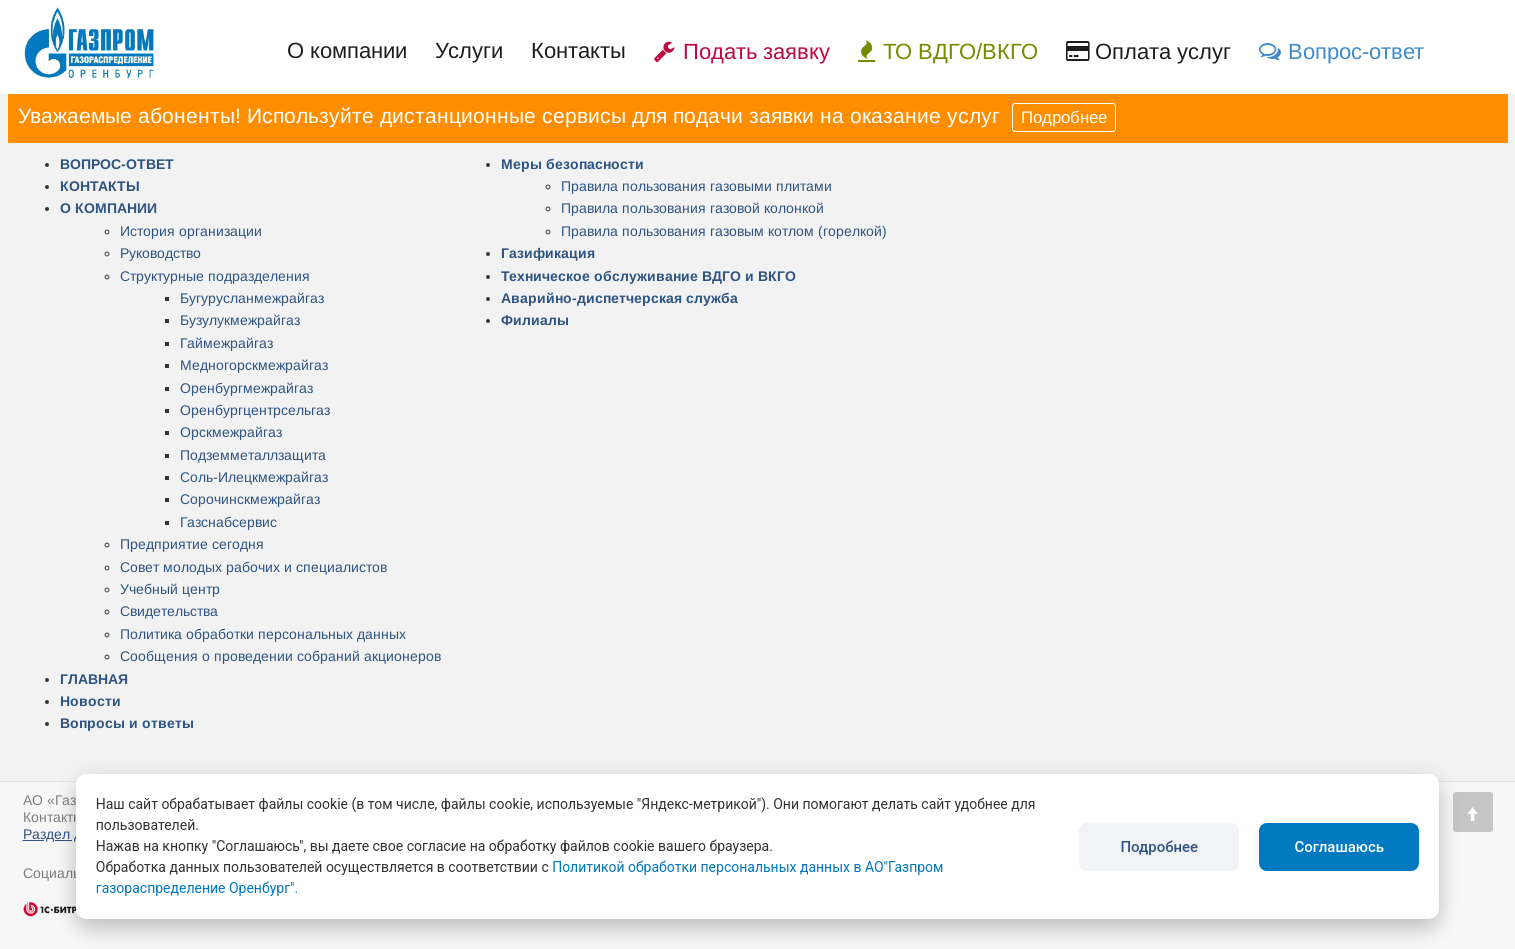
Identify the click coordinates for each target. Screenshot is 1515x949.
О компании (347, 50)
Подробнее (1064, 117)
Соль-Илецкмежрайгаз (254, 477)
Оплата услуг (1148, 51)
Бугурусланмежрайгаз (252, 298)
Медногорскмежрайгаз (254, 365)
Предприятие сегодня (192, 544)
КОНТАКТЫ (100, 186)
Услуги (469, 50)
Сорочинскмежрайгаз (250, 499)
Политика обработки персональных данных (263, 634)
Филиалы (535, 320)
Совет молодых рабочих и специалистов (253, 567)
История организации (191, 231)
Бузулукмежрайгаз (240, 320)
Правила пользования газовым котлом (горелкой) (724, 231)
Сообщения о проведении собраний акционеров (280, 656)
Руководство (160, 253)
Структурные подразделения (215, 276)
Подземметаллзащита (253, 455)
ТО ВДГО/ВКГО (948, 51)
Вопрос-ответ (1341, 51)
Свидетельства (169, 611)
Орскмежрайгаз (231, 432)
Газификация (548, 253)
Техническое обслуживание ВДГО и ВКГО (648, 276)
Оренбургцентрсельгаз (255, 410)
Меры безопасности (572, 164)
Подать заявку (742, 51)
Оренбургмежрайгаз (246, 388)
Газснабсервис (228, 522)
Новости (90, 701)
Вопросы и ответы (127, 723)
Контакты (578, 50)
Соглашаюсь (1339, 847)
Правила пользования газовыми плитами (696, 186)
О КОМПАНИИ (108, 208)
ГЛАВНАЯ (94, 679)
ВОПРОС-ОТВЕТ (117, 164)
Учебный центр (170, 589)
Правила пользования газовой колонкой (692, 208)
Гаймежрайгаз (226, 343)
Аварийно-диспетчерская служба (619, 298)
